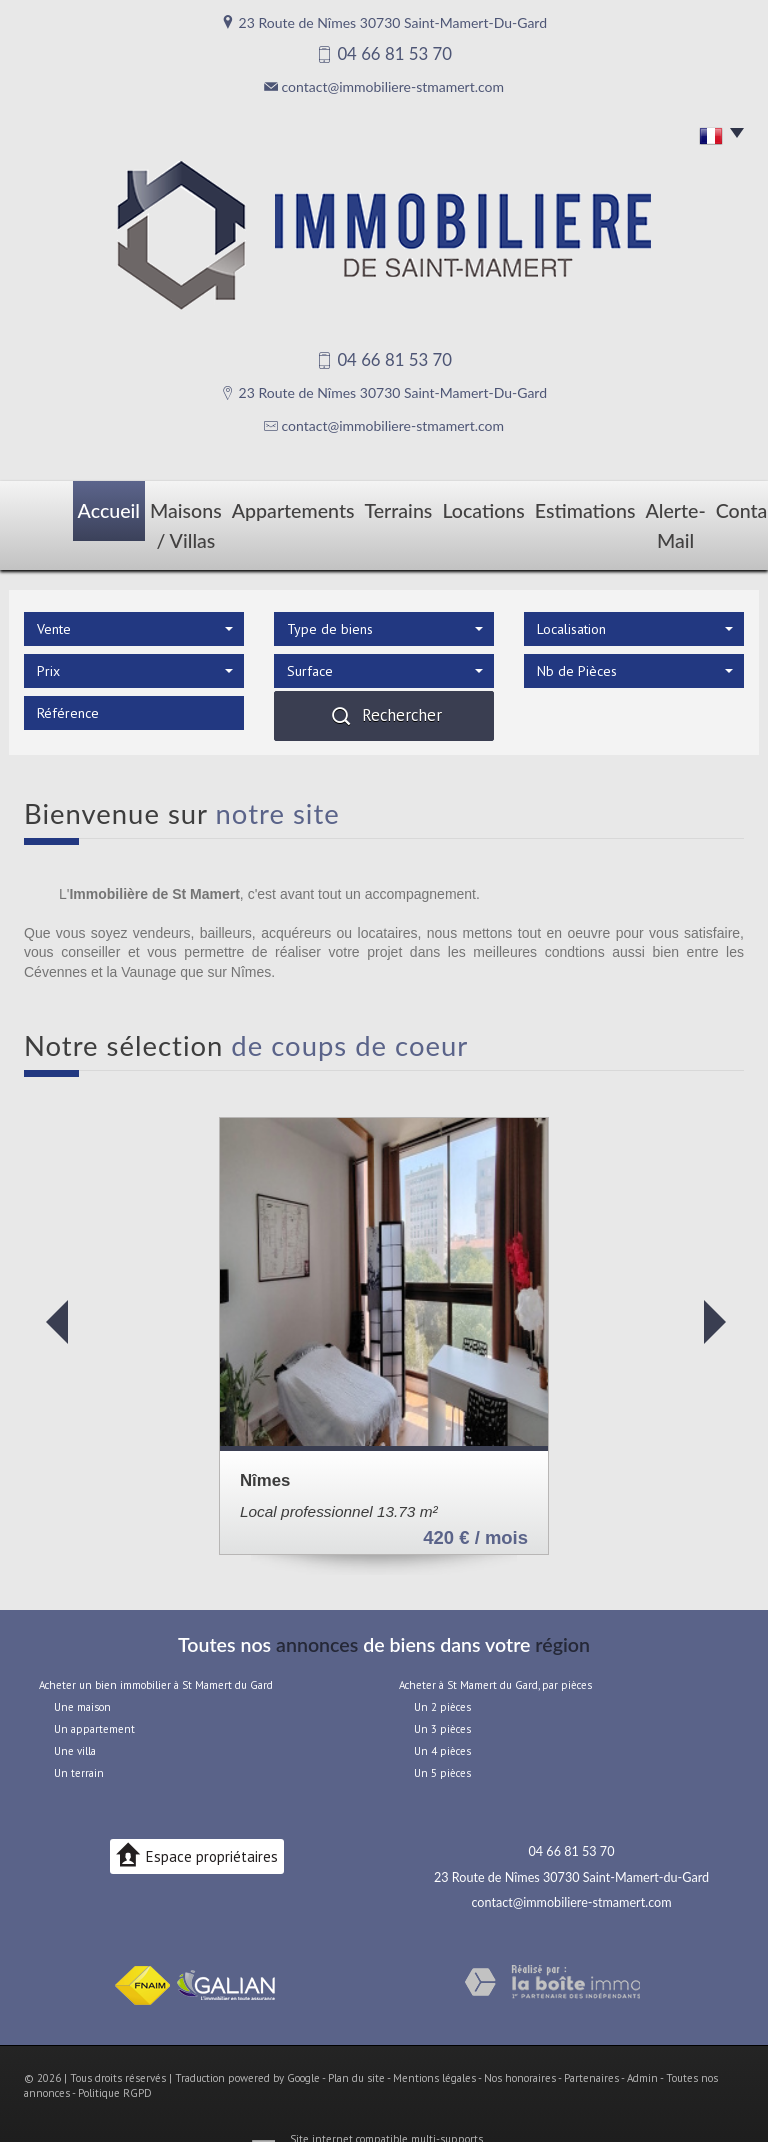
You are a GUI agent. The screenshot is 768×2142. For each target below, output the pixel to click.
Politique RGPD (115, 2056)
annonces (317, 1606)
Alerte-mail (624, 506)
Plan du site (356, 2040)
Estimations (529, 506)
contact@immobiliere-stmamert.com (393, 86)
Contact (707, 506)
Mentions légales (434, 2040)
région (562, 1606)
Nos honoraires (520, 2040)
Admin (642, 2040)
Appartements (270, 506)
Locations (439, 506)
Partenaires (591, 2040)
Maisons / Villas (153, 506)
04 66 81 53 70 (572, 1814)
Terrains (362, 506)
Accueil (58, 506)
